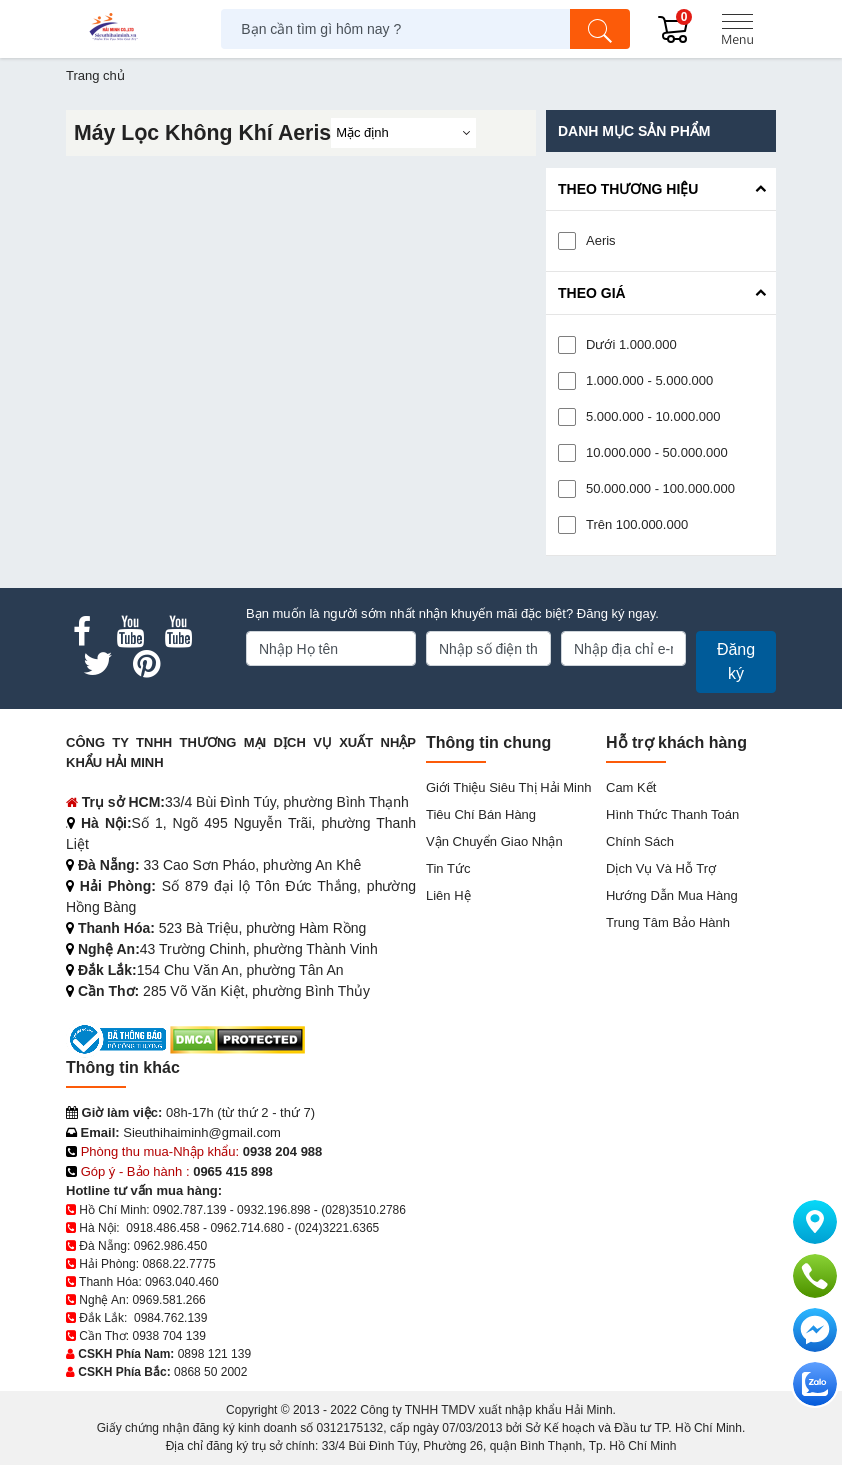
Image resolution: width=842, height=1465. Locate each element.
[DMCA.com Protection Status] (237, 1038)
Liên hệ (448, 895)
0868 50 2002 (210, 1372)
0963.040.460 (181, 1282)
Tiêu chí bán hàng (481, 814)
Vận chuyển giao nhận (494, 841)
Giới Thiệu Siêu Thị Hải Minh (508, 787)
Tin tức (448, 868)
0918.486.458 (162, 1228)
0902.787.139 (189, 1210)
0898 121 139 (214, 1354)
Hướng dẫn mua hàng (672, 895)
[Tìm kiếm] (600, 29)
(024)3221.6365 (337, 1228)
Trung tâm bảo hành (668, 922)
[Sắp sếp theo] (403, 133)
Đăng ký (736, 661)
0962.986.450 (170, 1246)
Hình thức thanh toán (672, 814)
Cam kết (631, 787)
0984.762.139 (170, 1318)
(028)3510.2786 (363, 1210)
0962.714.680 (246, 1228)
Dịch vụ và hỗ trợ (661, 868)
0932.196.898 (273, 1210)
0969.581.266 (168, 1300)
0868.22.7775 (178, 1264)
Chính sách (640, 841)
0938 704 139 (168, 1336)
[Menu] (737, 29)
